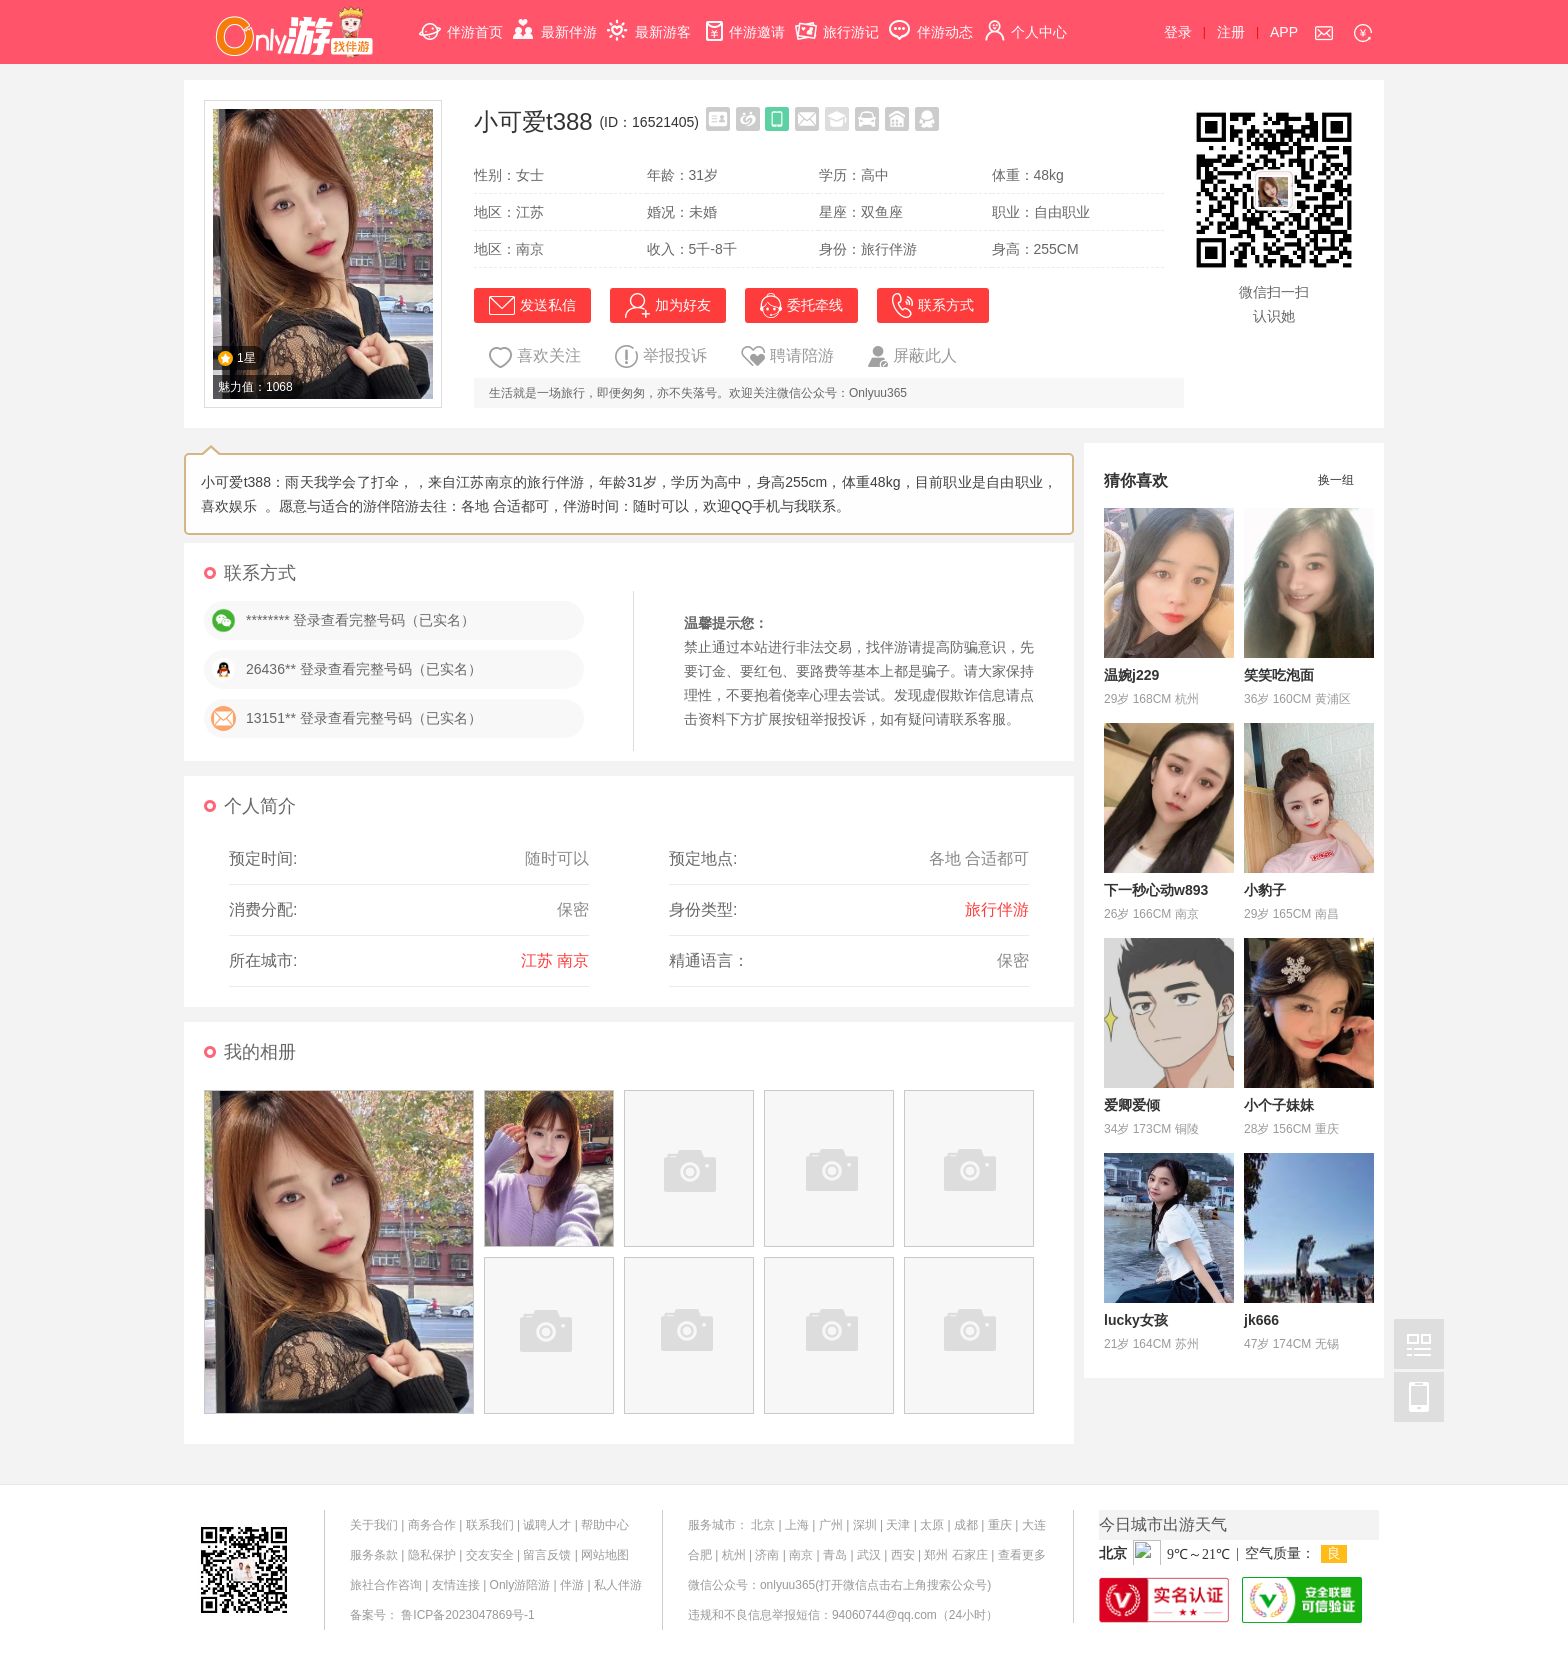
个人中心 (1025, 20)
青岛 (835, 1555)
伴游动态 (931, 20)
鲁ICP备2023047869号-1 (467, 1615)
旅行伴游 (997, 909)
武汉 (869, 1555)
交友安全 (490, 1555)
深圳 (865, 1525)
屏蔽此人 (912, 356)
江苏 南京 (555, 960)
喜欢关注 (535, 357)
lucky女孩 (1136, 1320)
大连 (1034, 1525)
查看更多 (1022, 1555)
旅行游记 (837, 20)
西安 (903, 1555)
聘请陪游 (787, 356)
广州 (831, 1525)
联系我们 (490, 1525)
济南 (767, 1555)
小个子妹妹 (1279, 1105)
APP (1284, 32)
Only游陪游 (520, 1585)
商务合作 (432, 1525)
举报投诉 (661, 356)
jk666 (1261, 1320)
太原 (932, 1525)
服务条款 (374, 1555)
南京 (801, 1555)
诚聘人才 (547, 1525)
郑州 (936, 1555)
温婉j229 (1131, 675)
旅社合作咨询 (386, 1585)
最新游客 (649, 20)
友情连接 (456, 1585)
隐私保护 (432, 1555)
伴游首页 (461, 20)
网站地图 (605, 1555)
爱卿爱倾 (1132, 1105)
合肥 (700, 1555)
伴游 (572, 1585)
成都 (966, 1525)
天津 (898, 1525)
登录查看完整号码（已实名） (391, 669)
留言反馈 (547, 1555)
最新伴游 (555, 20)
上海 (797, 1525)
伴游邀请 (743, 20)
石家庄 (970, 1555)
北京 (763, 1525)
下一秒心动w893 (1156, 890)
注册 (1231, 32)
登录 (1178, 32)
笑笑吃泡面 (1279, 675)
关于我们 (374, 1525)
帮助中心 (605, 1525)
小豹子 (1265, 890)
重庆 (1000, 1525)
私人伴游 (618, 1585)
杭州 (734, 1555)
